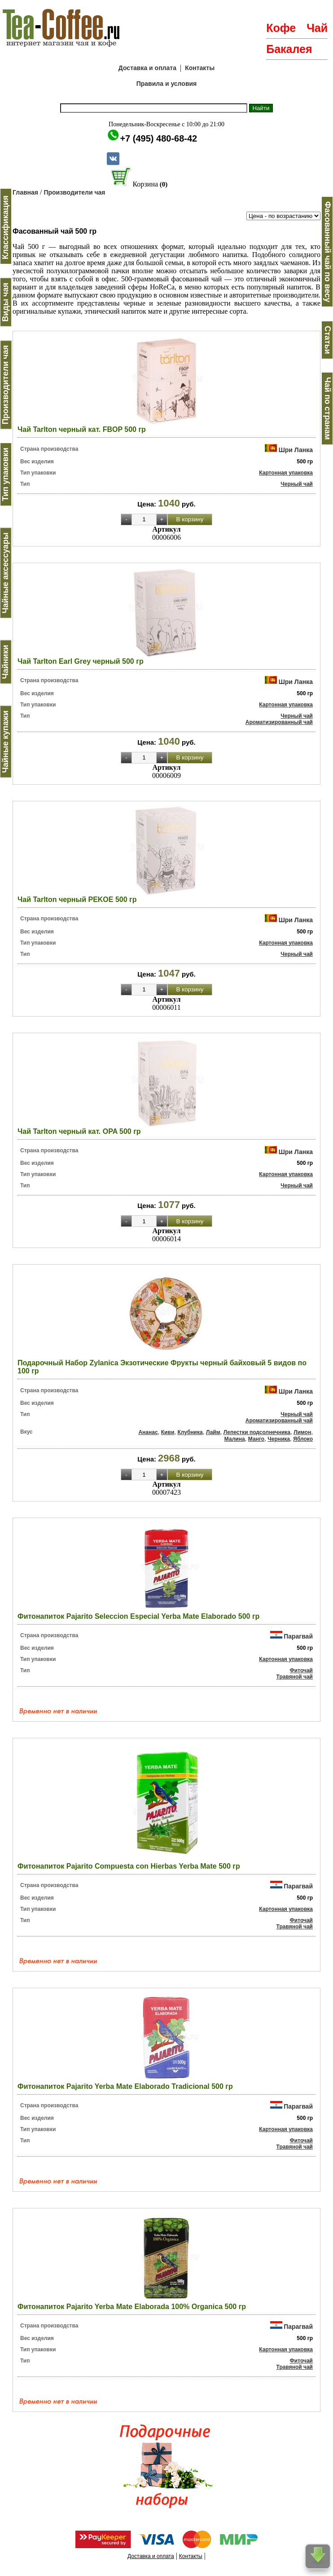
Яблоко (303, 1439)
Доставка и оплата (147, 67)
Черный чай (296, 484)
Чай (317, 28)
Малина (234, 1439)
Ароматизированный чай (279, 722)
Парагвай (298, 1636)
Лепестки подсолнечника (256, 1432)
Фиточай (301, 1670)
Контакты (200, 67)
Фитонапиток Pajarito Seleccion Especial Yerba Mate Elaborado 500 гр (138, 1616)
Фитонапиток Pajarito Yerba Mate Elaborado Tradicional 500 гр (125, 2086)
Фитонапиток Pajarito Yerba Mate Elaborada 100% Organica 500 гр (132, 2306)
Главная (25, 192)
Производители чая (74, 192)
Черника (278, 1439)
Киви (167, 1432)
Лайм (213, 1432)
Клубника (190, 1432)
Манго (256, 1439)
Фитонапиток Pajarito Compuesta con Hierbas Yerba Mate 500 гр (129, 1866)
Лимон (302, 1432)
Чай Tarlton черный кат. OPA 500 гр (79, 1131)
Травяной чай (294, 1677)
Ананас (148, 1432)
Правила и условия (166, 83)
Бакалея (289, 49)
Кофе (281, 28)
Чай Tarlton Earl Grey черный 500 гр (81, 661)
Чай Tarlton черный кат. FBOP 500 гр (82, 429)
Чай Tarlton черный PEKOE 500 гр (77, 899)
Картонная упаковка (286, 473)
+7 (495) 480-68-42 (158, 138)
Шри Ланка (296, 449)
